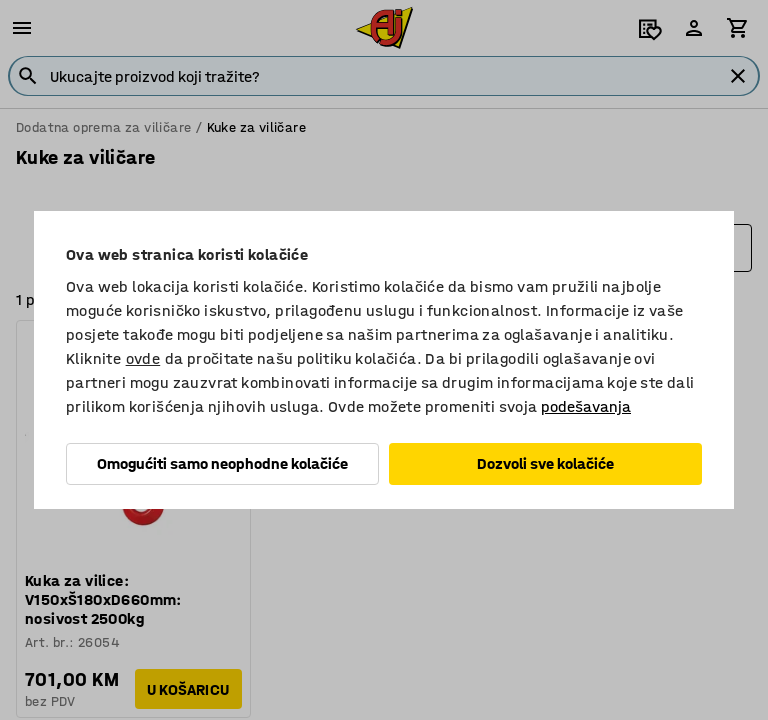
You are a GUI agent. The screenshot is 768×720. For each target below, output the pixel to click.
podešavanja (586, 406)
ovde (143, 358)
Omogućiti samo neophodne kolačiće (222, 463)
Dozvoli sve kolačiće (545, 463)
